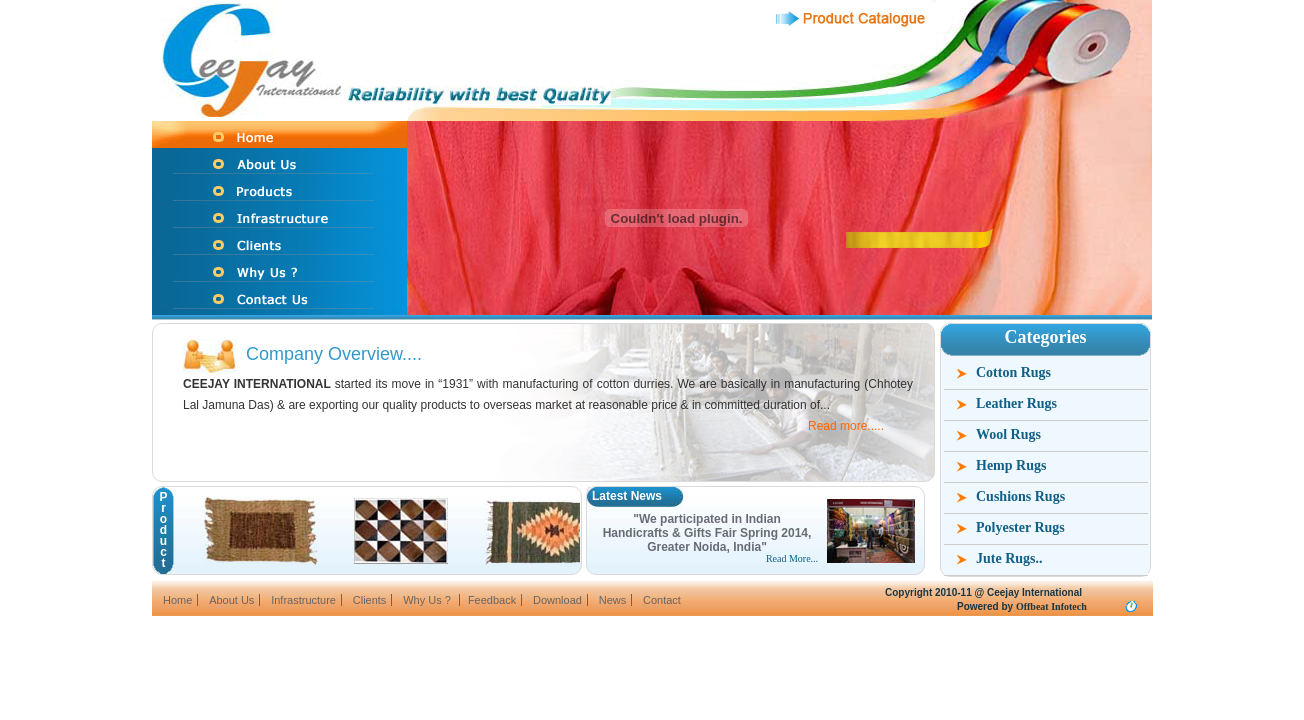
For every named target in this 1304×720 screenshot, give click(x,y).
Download (557, 600)
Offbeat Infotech (1051, 606)
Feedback (492, 600)
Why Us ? (428, 600)
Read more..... (846, 426)
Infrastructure (303, 600)
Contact (662, 600)
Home (177, 600)
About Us (231, 600)
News (613, 600)
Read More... (792, 558)
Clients (370, 600)
